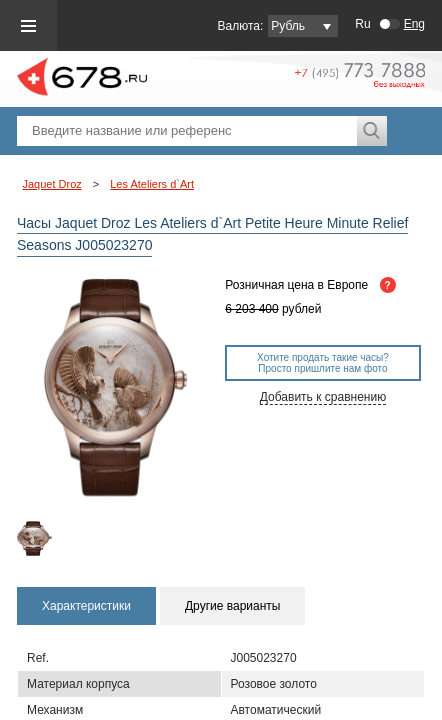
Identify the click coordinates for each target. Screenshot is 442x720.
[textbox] (187, 131)
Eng (414, 24)
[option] (40, 538)
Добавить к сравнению (323, 397)
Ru (362, 24)
